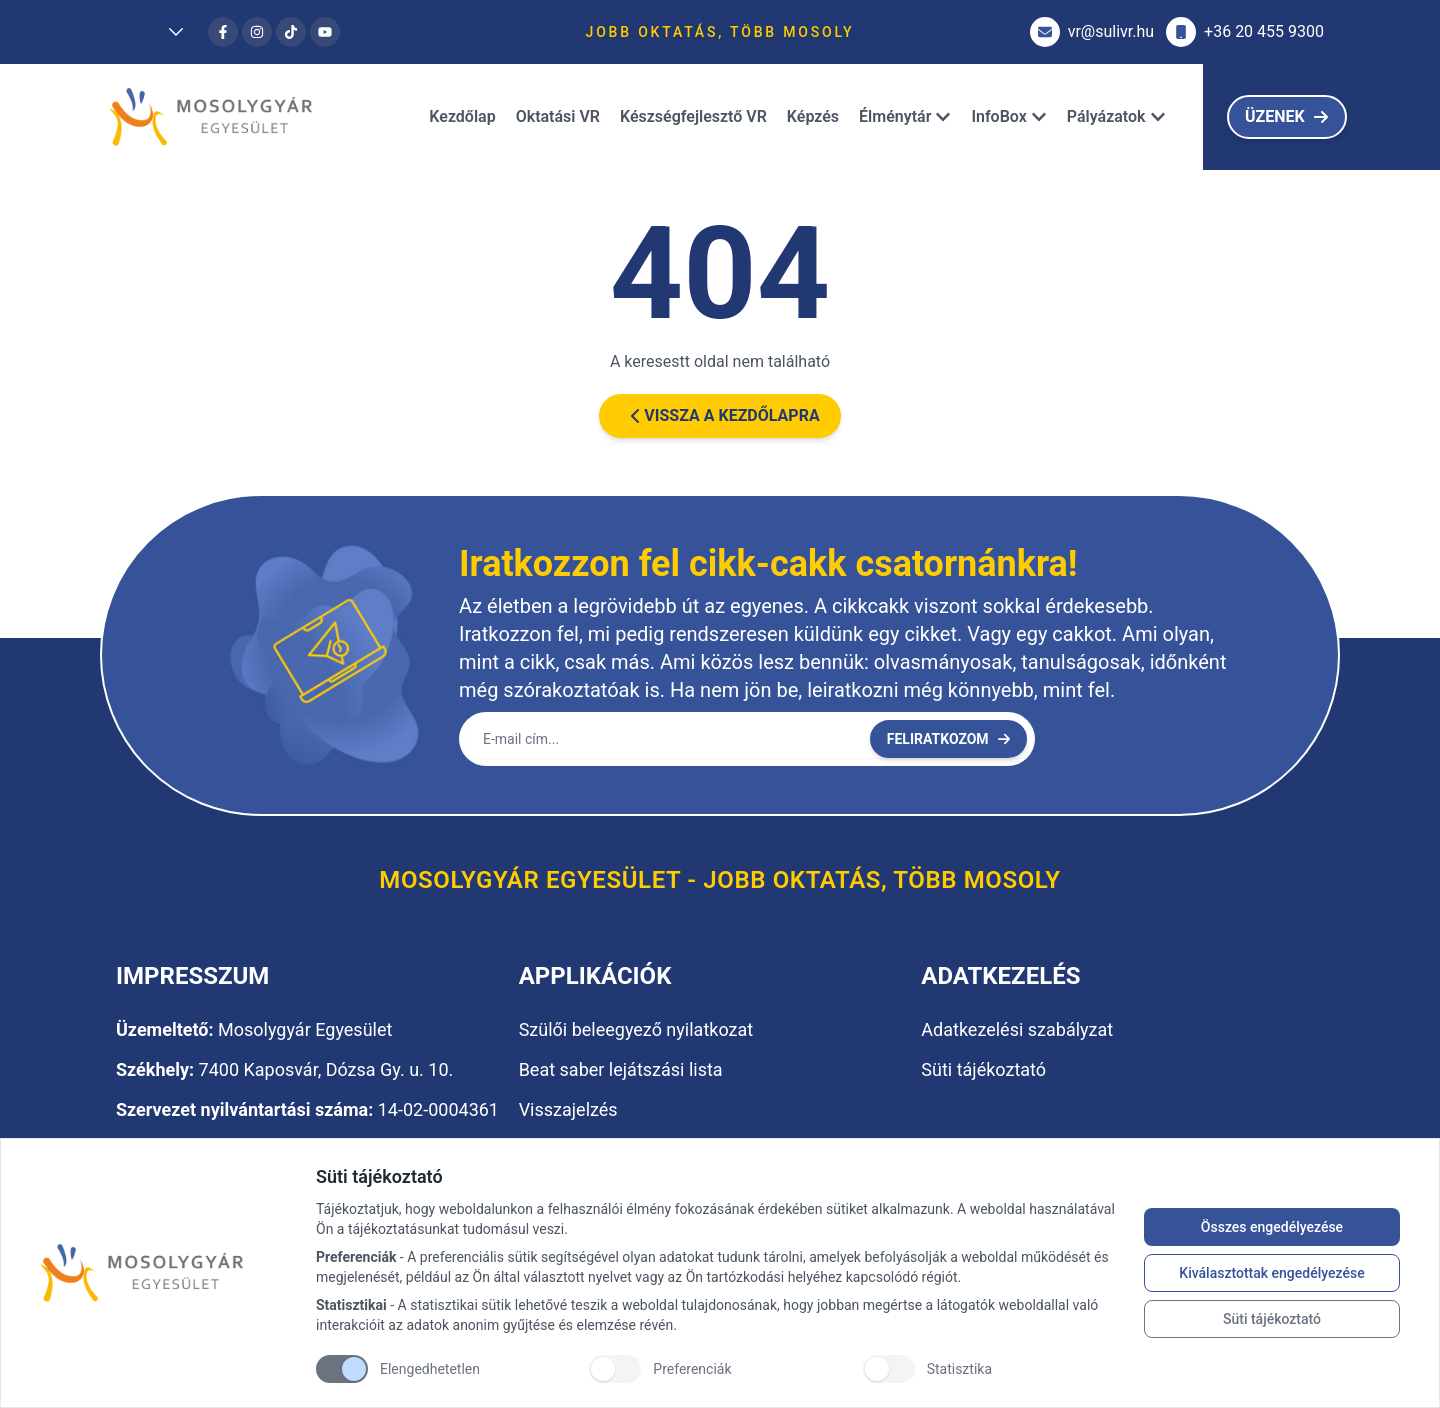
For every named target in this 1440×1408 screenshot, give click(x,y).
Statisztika (959, 1369)
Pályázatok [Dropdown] (1116, 116)
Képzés (813, 116)
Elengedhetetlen (430, 1369)
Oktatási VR (558, 116)
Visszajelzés (568, 1109)
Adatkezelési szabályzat (1017, 1029)
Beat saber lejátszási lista (621, 1069)
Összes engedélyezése (1272, 1227)
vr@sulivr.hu (1092, 32)
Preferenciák (692, 1369)
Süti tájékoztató (1272, 1319)
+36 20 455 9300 (1245, 32)
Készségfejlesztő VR (693, 116)
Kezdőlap (462, 116)
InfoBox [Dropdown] (1008, 116)
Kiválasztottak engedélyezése (1271, 1273)
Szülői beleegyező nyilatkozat (636, 1029)
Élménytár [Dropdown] (905, 116)
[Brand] (168, 1273)
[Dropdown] (156, 32)
